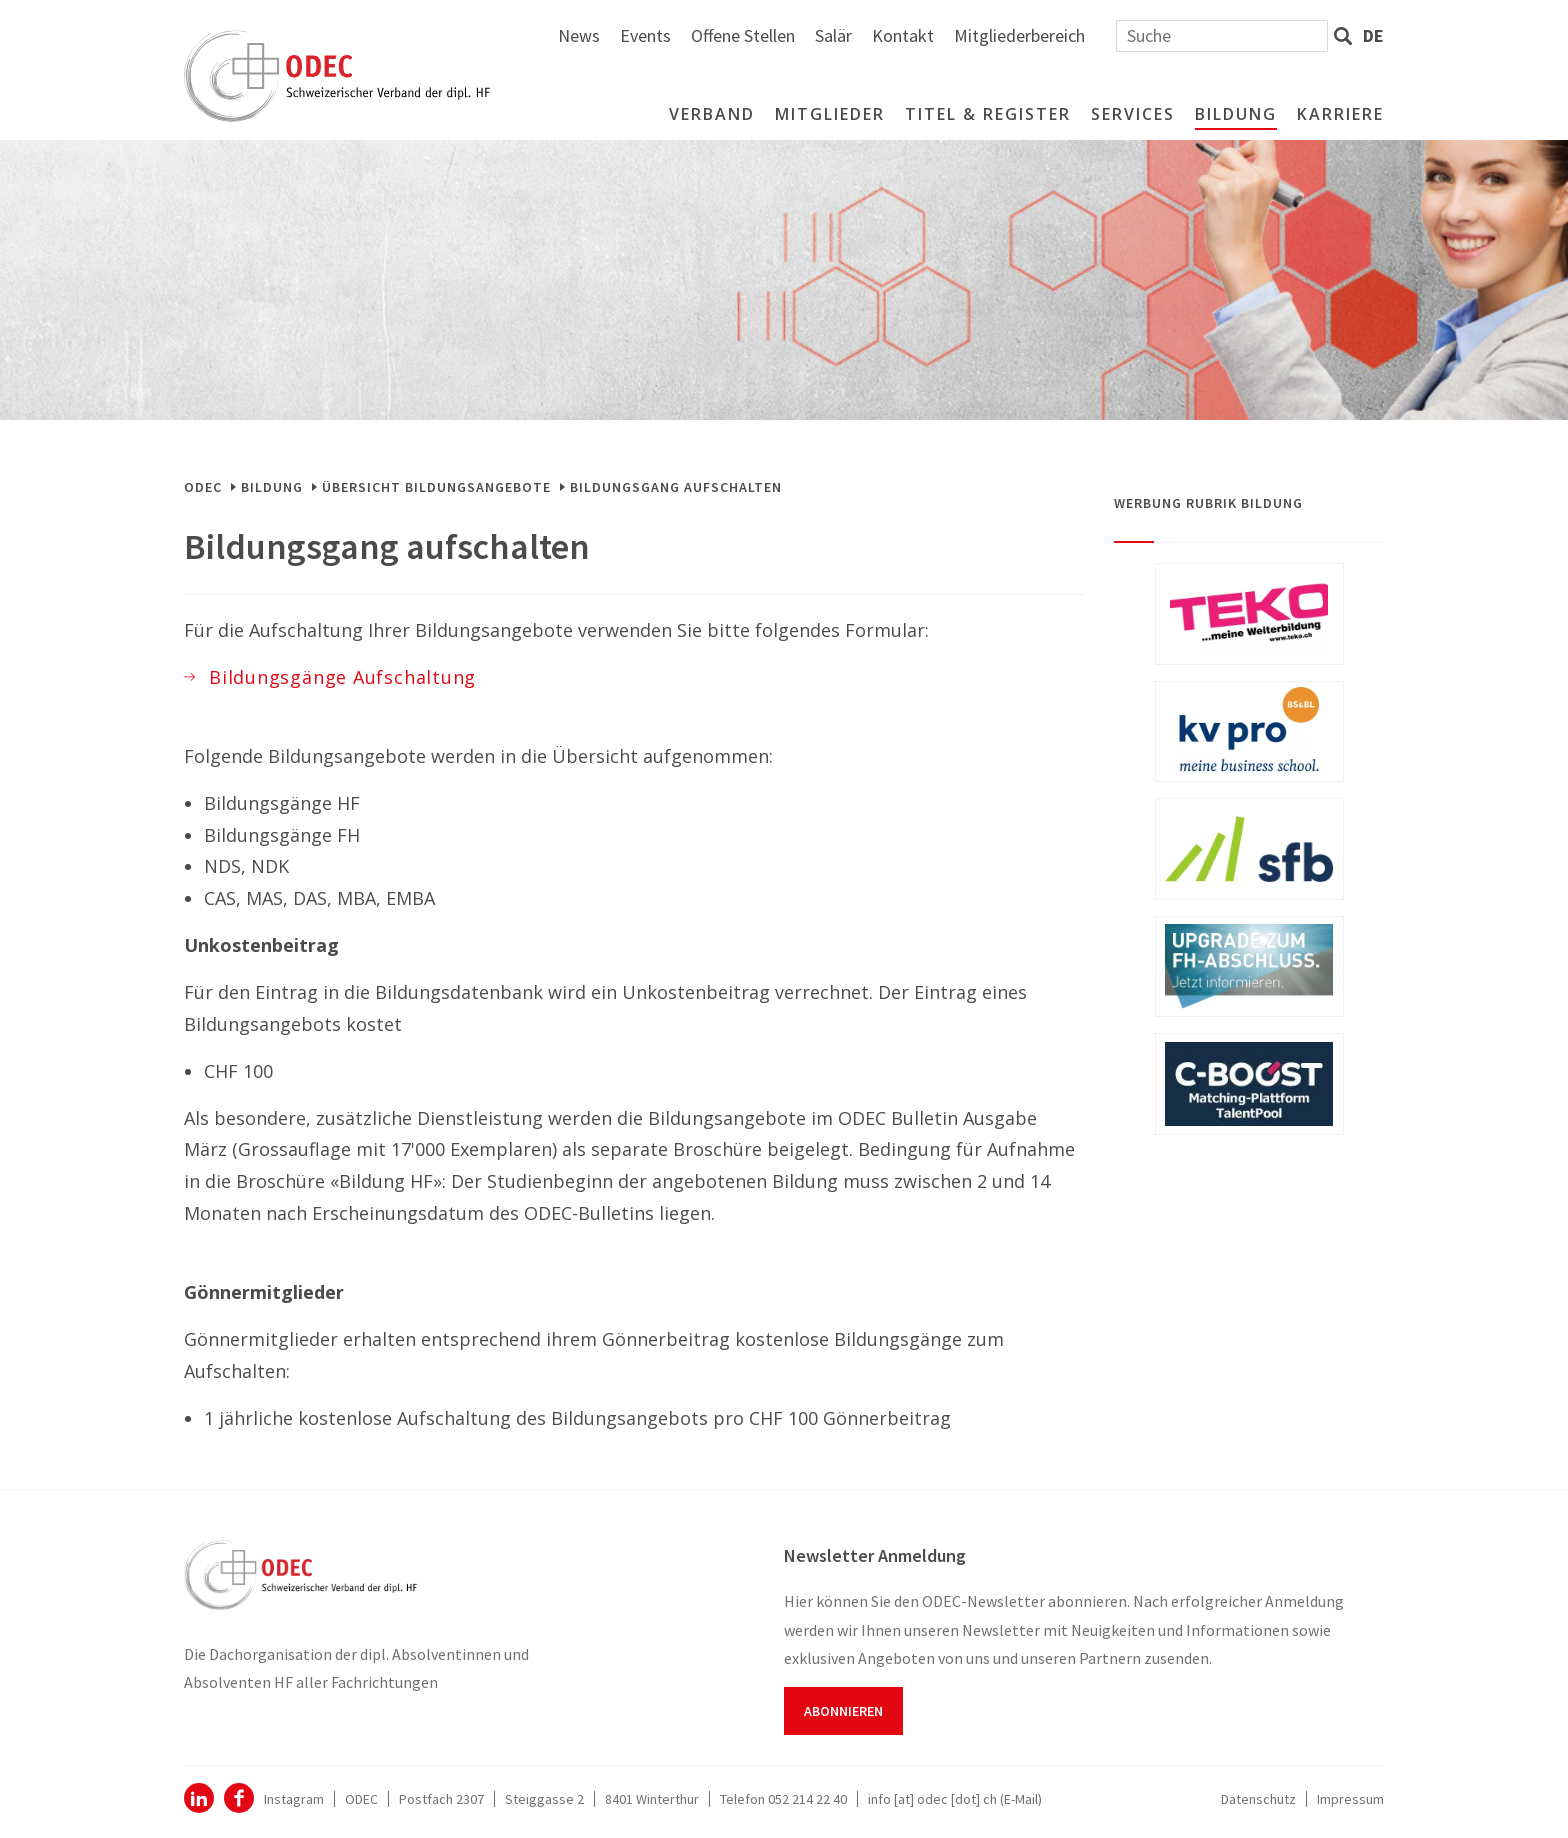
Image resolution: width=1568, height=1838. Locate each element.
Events (866, 35)
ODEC (203, 487)
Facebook (239, 1798)
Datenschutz (1258, 1799)
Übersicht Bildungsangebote (436, 487)
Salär (1054, 35)
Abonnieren (843, 1711)
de (1373, 35)
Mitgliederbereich (1240, 35)
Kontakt (1124, 35)
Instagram (294, 1799)
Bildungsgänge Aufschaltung (342, 677)
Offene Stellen (964, 35)
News (800, 35)
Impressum (1350, 1799)
